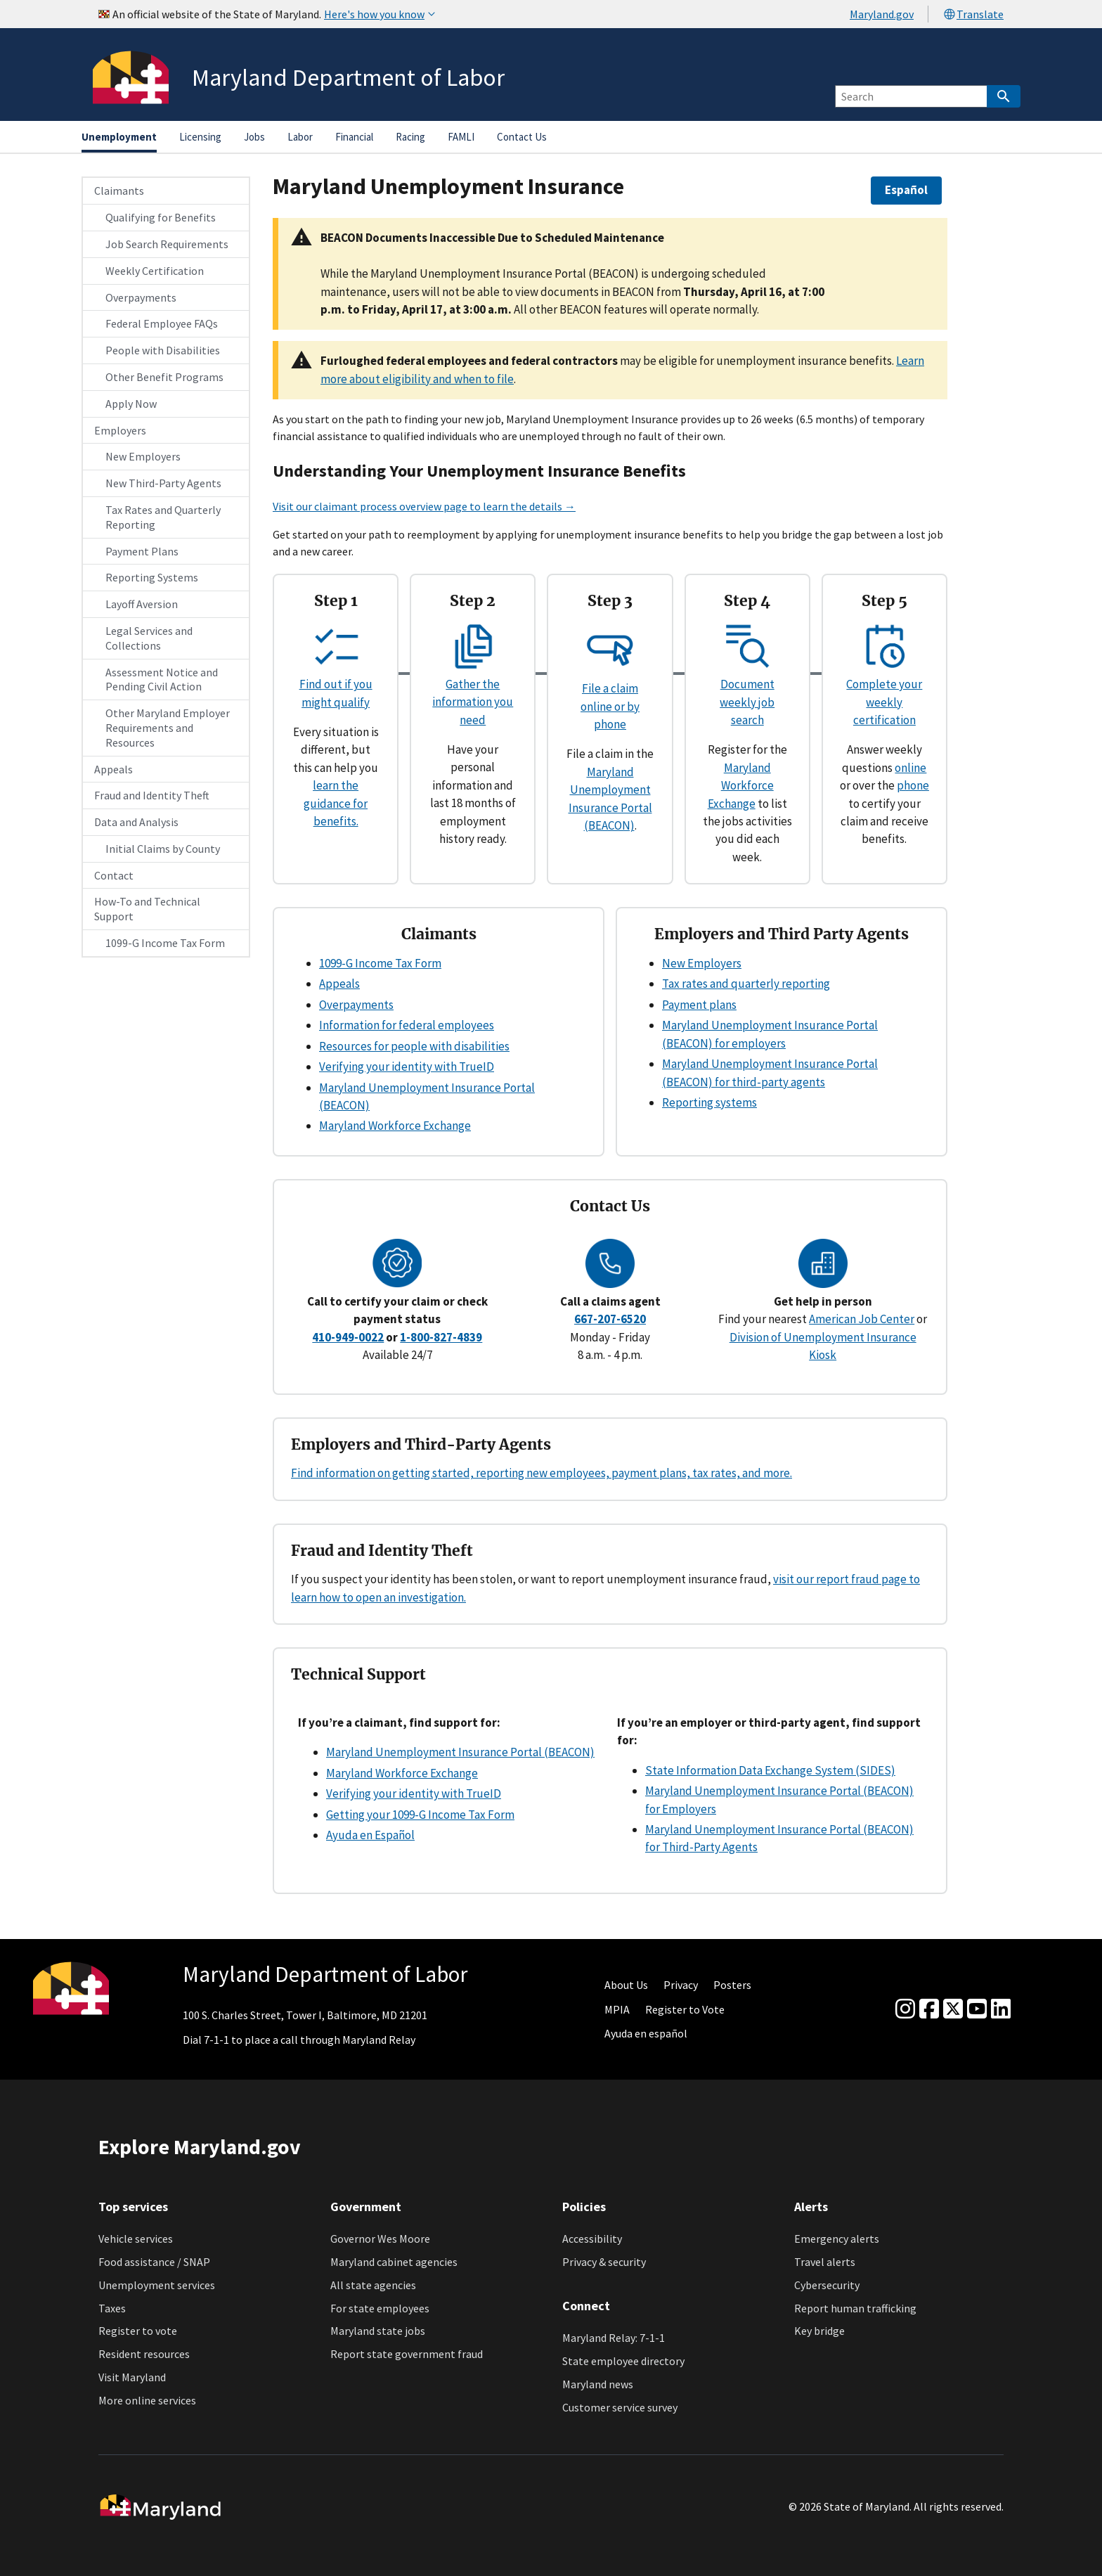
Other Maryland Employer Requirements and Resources (167, 727)
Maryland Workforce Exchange (741, 785)
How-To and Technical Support (147, 908)
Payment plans (699, 1004)
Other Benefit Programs (164, 377)
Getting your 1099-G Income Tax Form (420, 1814)
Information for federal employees (406, 1025)
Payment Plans (142, 551)
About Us (626, 1985)
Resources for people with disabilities (414, 1046)
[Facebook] (929, 2009)
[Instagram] (905, 2009)
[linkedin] (1001, 2009)
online (910, 767)
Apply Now (131, 404)
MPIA (617, 2009)
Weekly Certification (154, 271)
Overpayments (140, 297)
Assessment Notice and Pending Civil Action (161, 679)
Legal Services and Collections (149, 638)
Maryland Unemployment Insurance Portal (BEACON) (460, 1752)
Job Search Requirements (166, 244)
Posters (732, 1985)
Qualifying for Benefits (160, 217)
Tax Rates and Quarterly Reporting (163, 517)
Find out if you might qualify (335, 684)
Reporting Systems (151, 577)
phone (913, 785)
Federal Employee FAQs (161, 323)
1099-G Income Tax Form (165, 943)
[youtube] (977, 2009)
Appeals (113, 769)
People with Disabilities (162, 350)
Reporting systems (709, 1102)
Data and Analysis (136, 822)
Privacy (680, 1985)
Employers (120, 430)
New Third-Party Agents (163, 483)
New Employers (143, 456)
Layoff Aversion (141, 604)
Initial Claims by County (162, 849)
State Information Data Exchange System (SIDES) (770, 1770)
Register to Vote (685, 2009)
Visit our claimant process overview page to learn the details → (424, 506)
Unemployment (119, 136)
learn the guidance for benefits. (336, 803)
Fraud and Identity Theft (151, 795)
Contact (114, 875)
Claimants (119, 190)
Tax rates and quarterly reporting (746, 983)
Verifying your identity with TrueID (406, 1066)
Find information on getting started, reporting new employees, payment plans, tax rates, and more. (541, 1473)
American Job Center (861, 1319)
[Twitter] (953, 2009)
